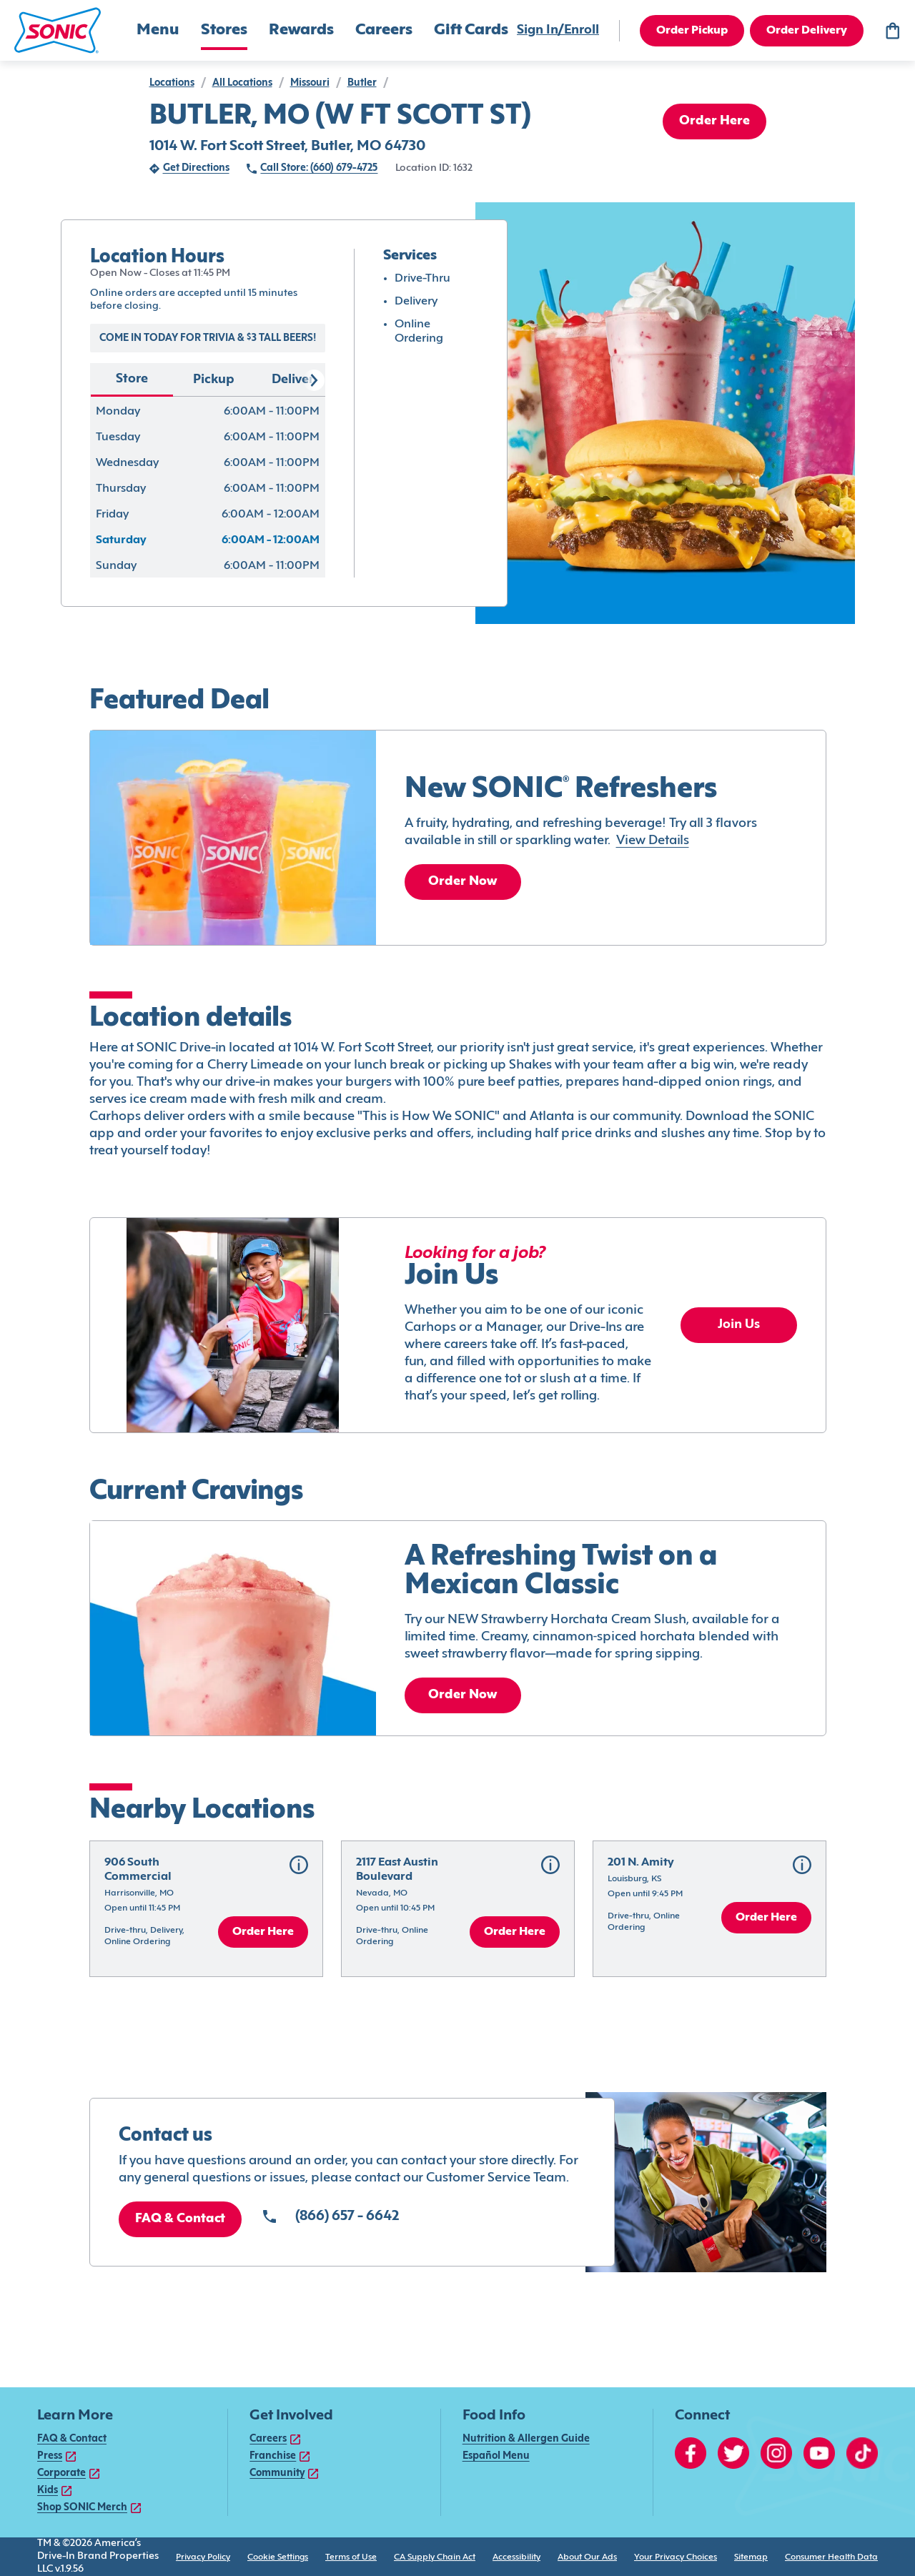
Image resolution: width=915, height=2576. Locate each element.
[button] (57, 30)
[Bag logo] (892, 30)
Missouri (310, 83)
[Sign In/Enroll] (558, 31)
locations (171, 83)
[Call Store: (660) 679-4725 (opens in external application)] (312, 168)
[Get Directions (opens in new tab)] (189, 168)
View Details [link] (652, 841)
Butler (362, 83)
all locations (242, 83)
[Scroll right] (314, 380)
